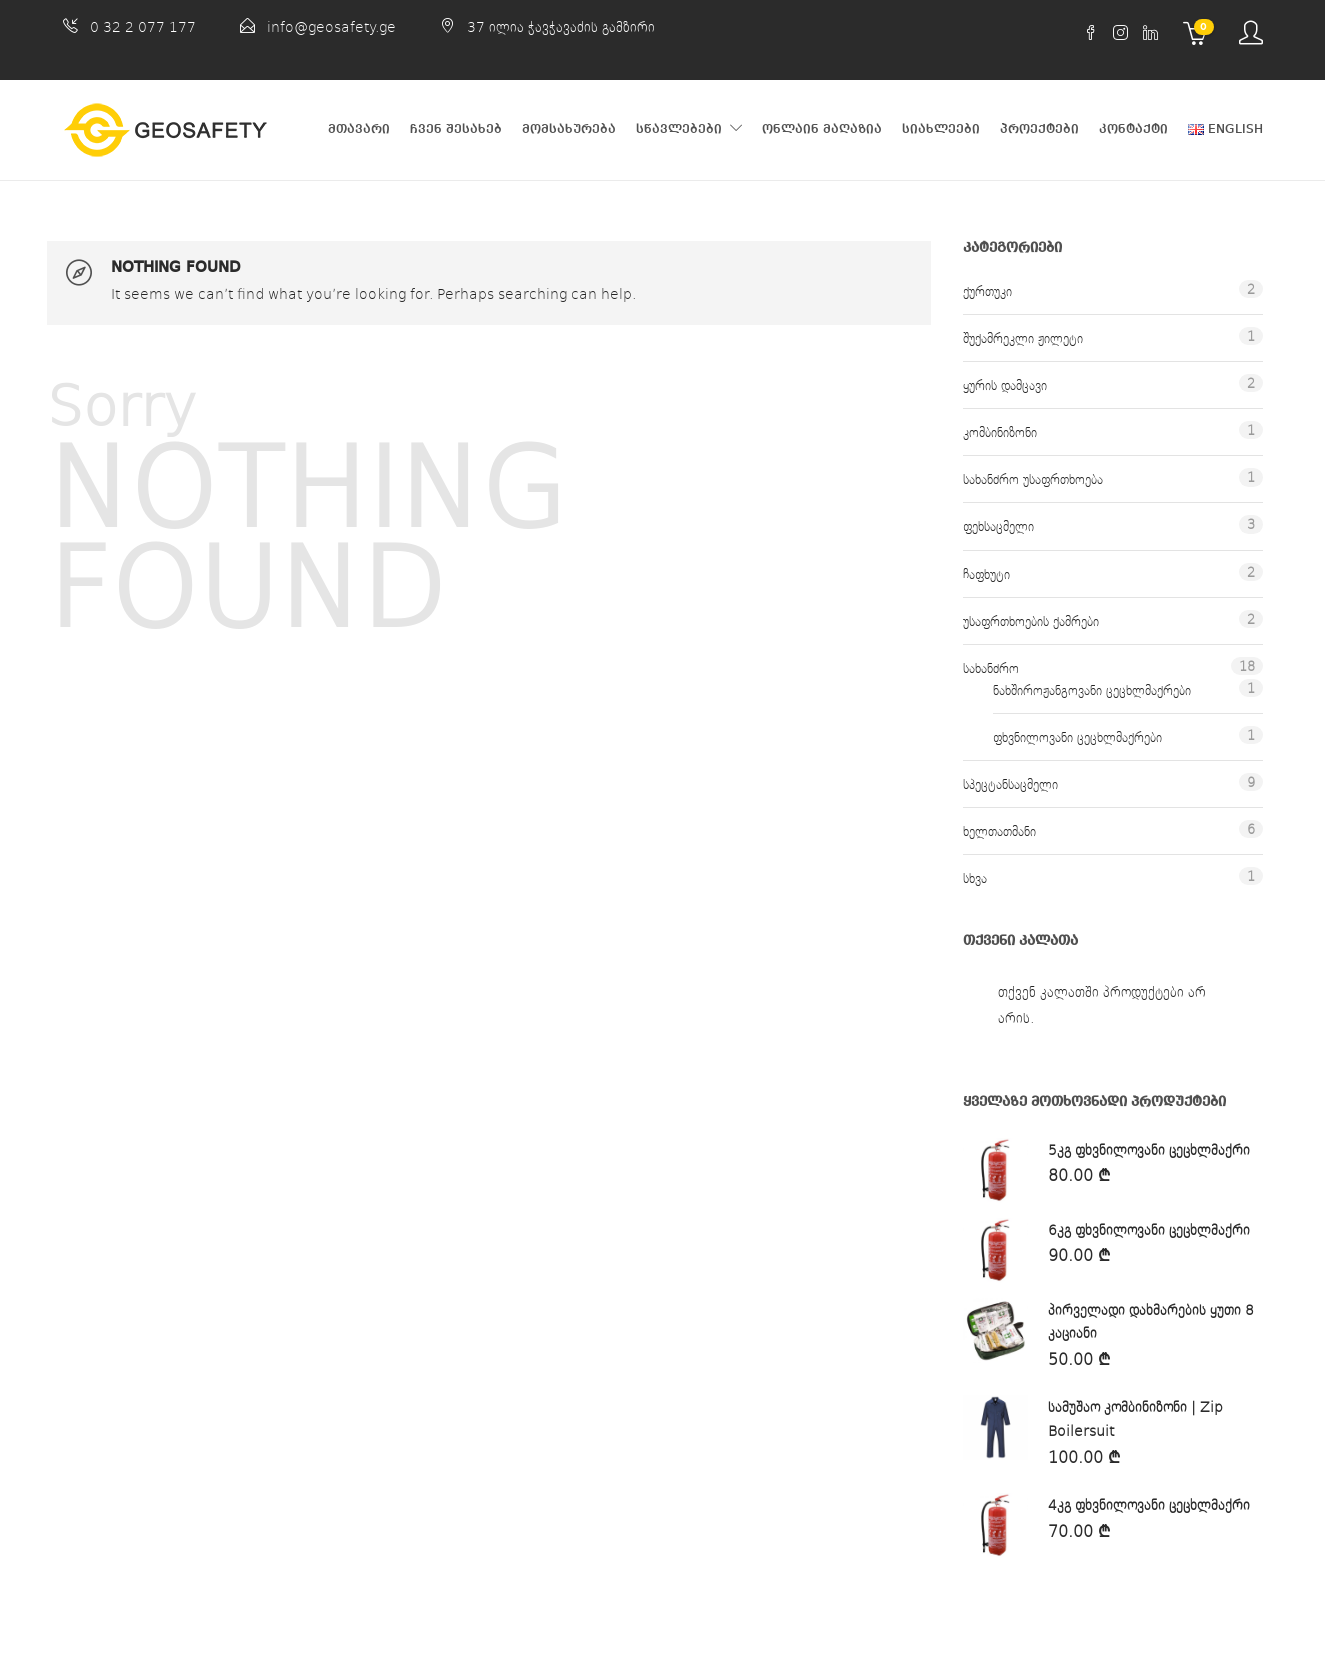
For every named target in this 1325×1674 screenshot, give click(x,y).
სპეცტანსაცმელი (1010, 784)
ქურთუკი (987, 291)
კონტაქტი (1133, 129)
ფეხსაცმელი (998, 526)
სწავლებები (679, 129)
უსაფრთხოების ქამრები (1031, 621)
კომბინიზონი (1000, 432)
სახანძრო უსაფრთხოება (1033, 479)
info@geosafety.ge (331, 26)
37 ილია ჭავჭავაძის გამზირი (561, 26)
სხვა (975, 878)
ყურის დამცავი (1005, 385)
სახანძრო (991, 668)
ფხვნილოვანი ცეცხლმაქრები (1077, 737)
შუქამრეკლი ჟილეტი (1023, 338)
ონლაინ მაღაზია (822, 129)
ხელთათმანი (999, 831)
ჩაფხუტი (986, 574)
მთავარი (359, 129)
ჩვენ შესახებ (456, 129)
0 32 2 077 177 (143, 26)
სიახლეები (941, 129)
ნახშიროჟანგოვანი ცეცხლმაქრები (1092, 690)
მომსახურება (569, 129)
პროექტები (1039, 129)
